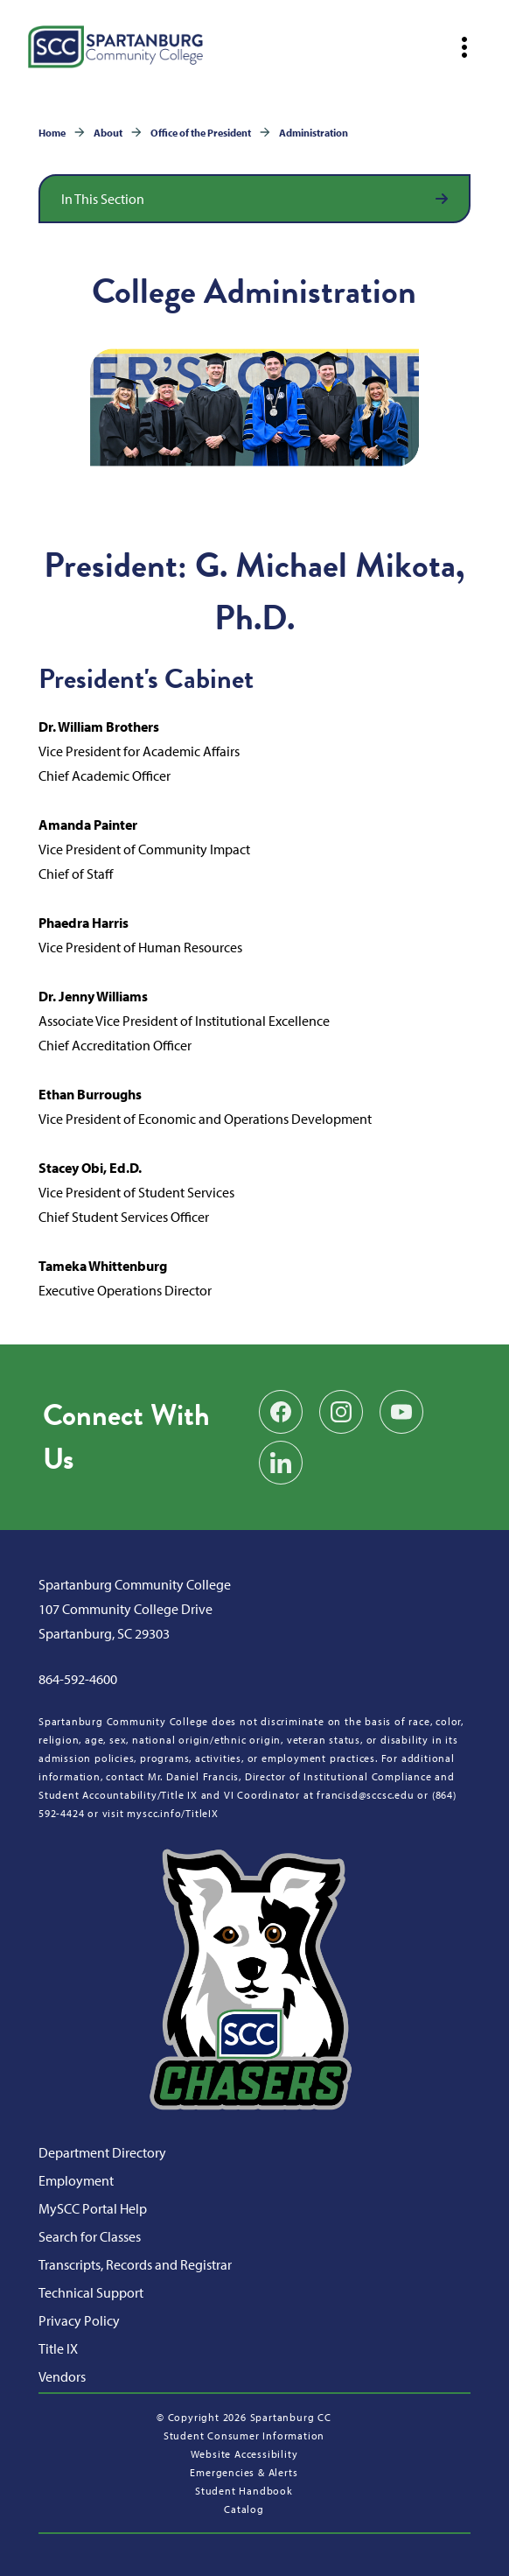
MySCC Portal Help (92, 2208)
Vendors (62, 2376)
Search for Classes (89, 2236)
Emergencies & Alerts (243, 2472)
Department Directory (102, 2152)
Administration (313, 132)
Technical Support (90, 2292)
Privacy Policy (79, 2320)
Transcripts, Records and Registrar (135, 2264)
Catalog (244, 2509)
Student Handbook (244, 2490)
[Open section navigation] (254, 198)
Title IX (58, 2348)
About (108, 132)
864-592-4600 (77, 1679)
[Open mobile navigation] (464, 47)
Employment (76, 2180)
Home (52, 132)
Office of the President (200, 132)
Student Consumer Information (244, 2435)
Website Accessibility (244, 2453)
